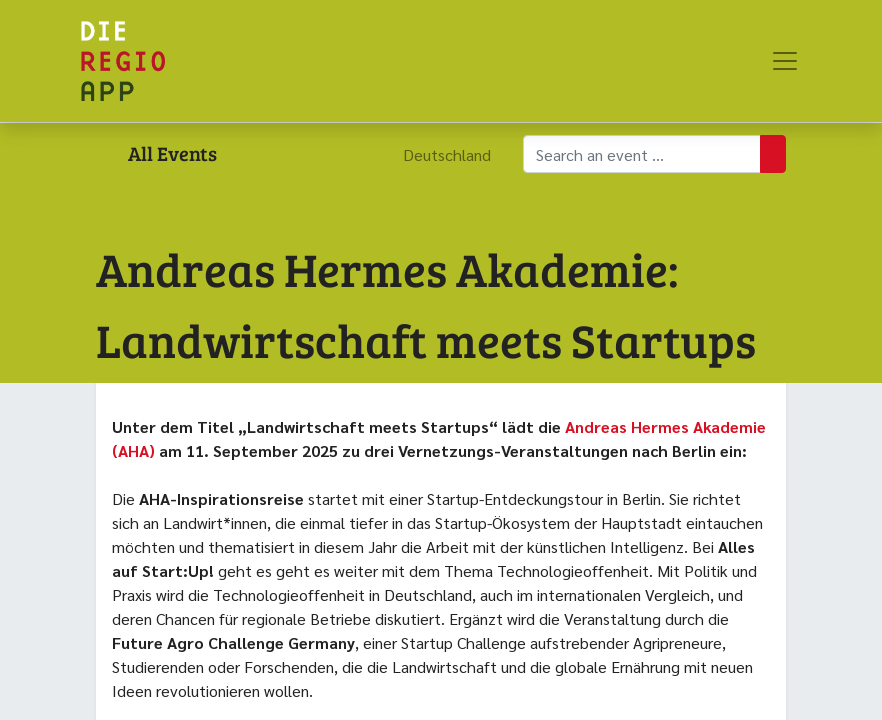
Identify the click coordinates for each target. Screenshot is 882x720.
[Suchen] (773, 154)
